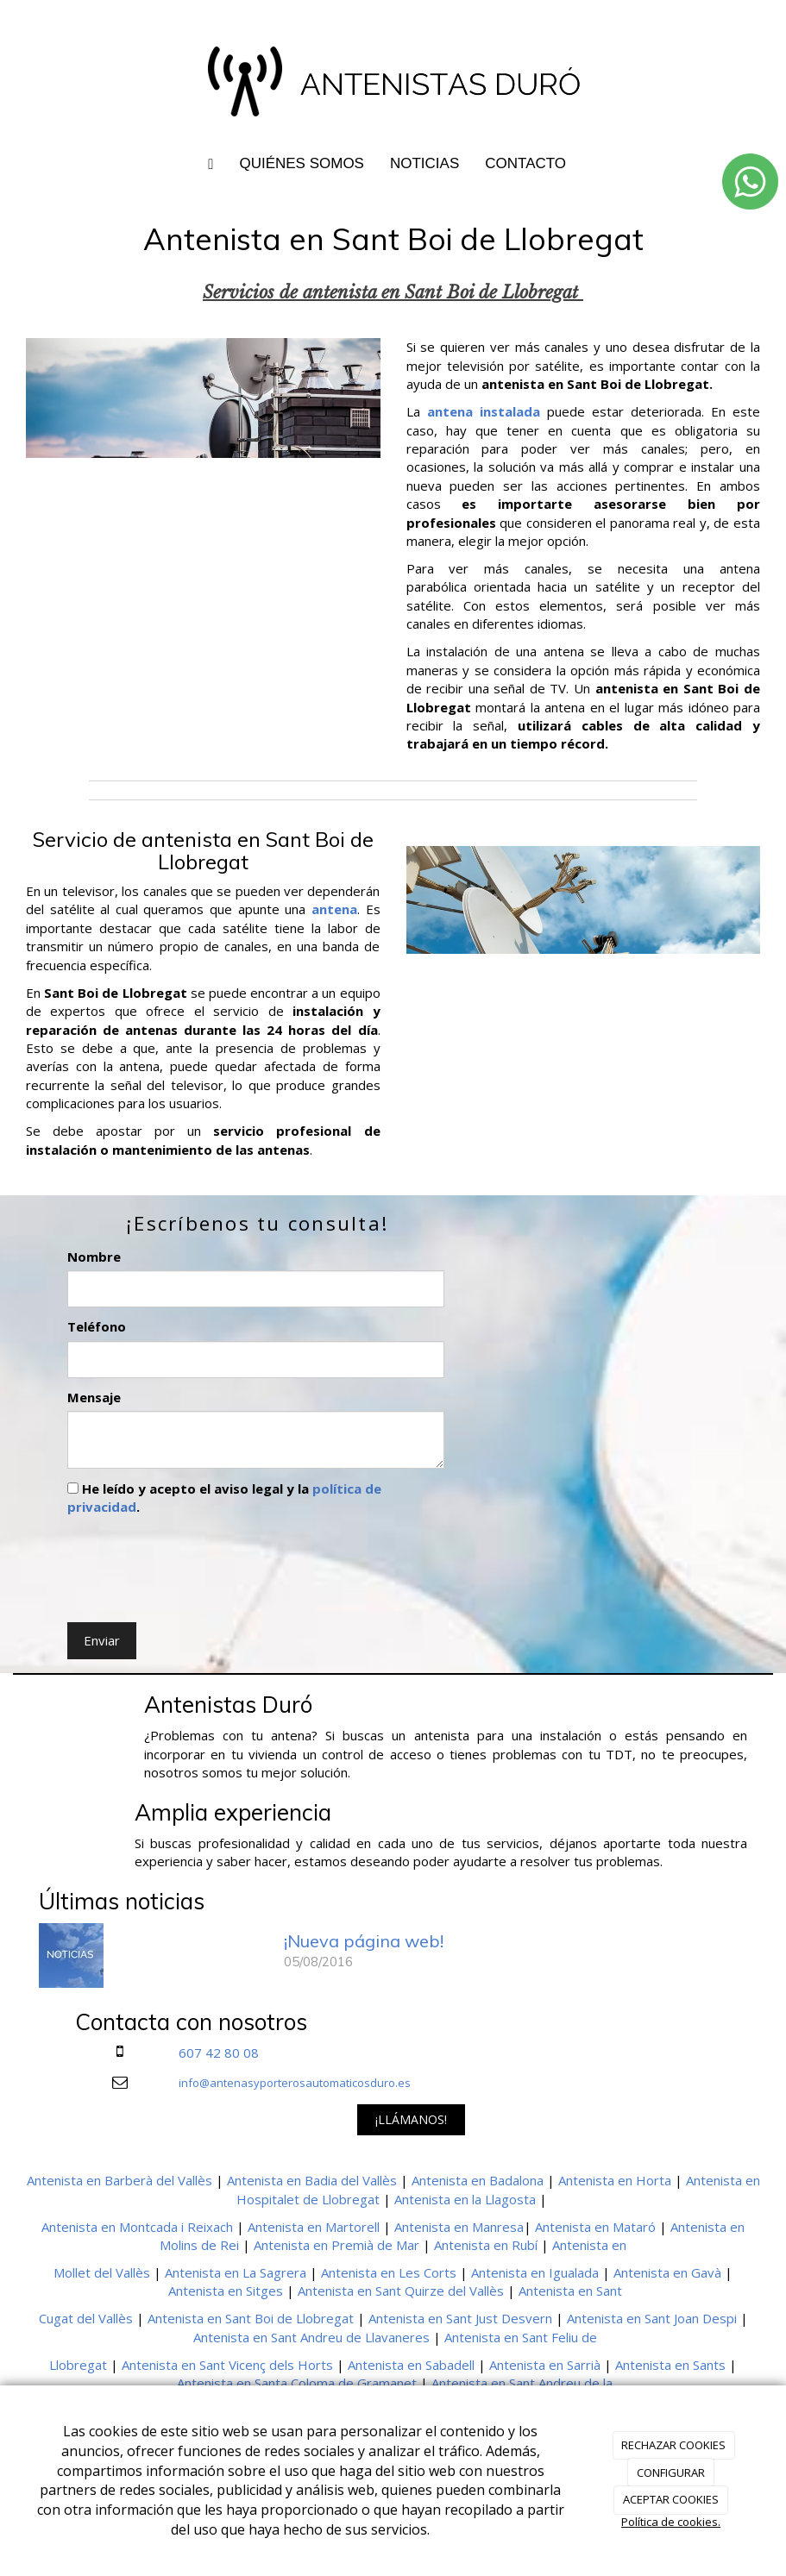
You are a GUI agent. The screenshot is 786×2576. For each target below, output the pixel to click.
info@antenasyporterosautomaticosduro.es (295, 2082)
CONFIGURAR (671, 2472)
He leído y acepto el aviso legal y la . (224, 1497)
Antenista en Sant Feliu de (520, 2337)
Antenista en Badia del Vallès (312, 2180)
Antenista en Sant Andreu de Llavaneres (311, 2337)
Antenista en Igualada (535, 2272)
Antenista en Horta (614, 2180)
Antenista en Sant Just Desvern (460, 2318)
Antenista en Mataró (595, 2226)
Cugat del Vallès (86, 2318)
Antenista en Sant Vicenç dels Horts (227, 2364)
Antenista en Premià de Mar (336, 2244)
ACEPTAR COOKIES (671, 2499)
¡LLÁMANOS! (411, 2119)
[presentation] (198, 1565)
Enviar (102, 1640)
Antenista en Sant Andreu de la (522, 2382)
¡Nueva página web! (363, 1941)
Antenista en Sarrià (545, 2364)
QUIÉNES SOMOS (301, 163)
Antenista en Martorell (314, 2226)
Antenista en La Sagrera (235, 2272)
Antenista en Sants (670, 2364)
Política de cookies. (670, 2521)
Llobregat (78, 2364)
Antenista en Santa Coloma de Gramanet (297, 2382)
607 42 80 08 (219, 2052)
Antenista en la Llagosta (465, 2199)
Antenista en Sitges (225, 2290)
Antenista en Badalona (478, 2180)
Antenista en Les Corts (388, 2272)
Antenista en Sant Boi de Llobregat (251, 2318)
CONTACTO (525, 163)
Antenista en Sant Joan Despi (652, 2318)
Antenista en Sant (570, 2290)
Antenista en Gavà (667, 2272)
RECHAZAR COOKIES (673, 2445)
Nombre (94, 1256)
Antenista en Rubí (486, 2244)
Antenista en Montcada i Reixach (137, 2226)
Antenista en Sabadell (411, 2364)
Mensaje (94, 1397)
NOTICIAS (424, 163)
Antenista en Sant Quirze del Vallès (401, 2290)
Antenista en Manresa (459, 2226)
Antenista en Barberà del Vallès (119, 2180)
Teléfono (96, 1326)
